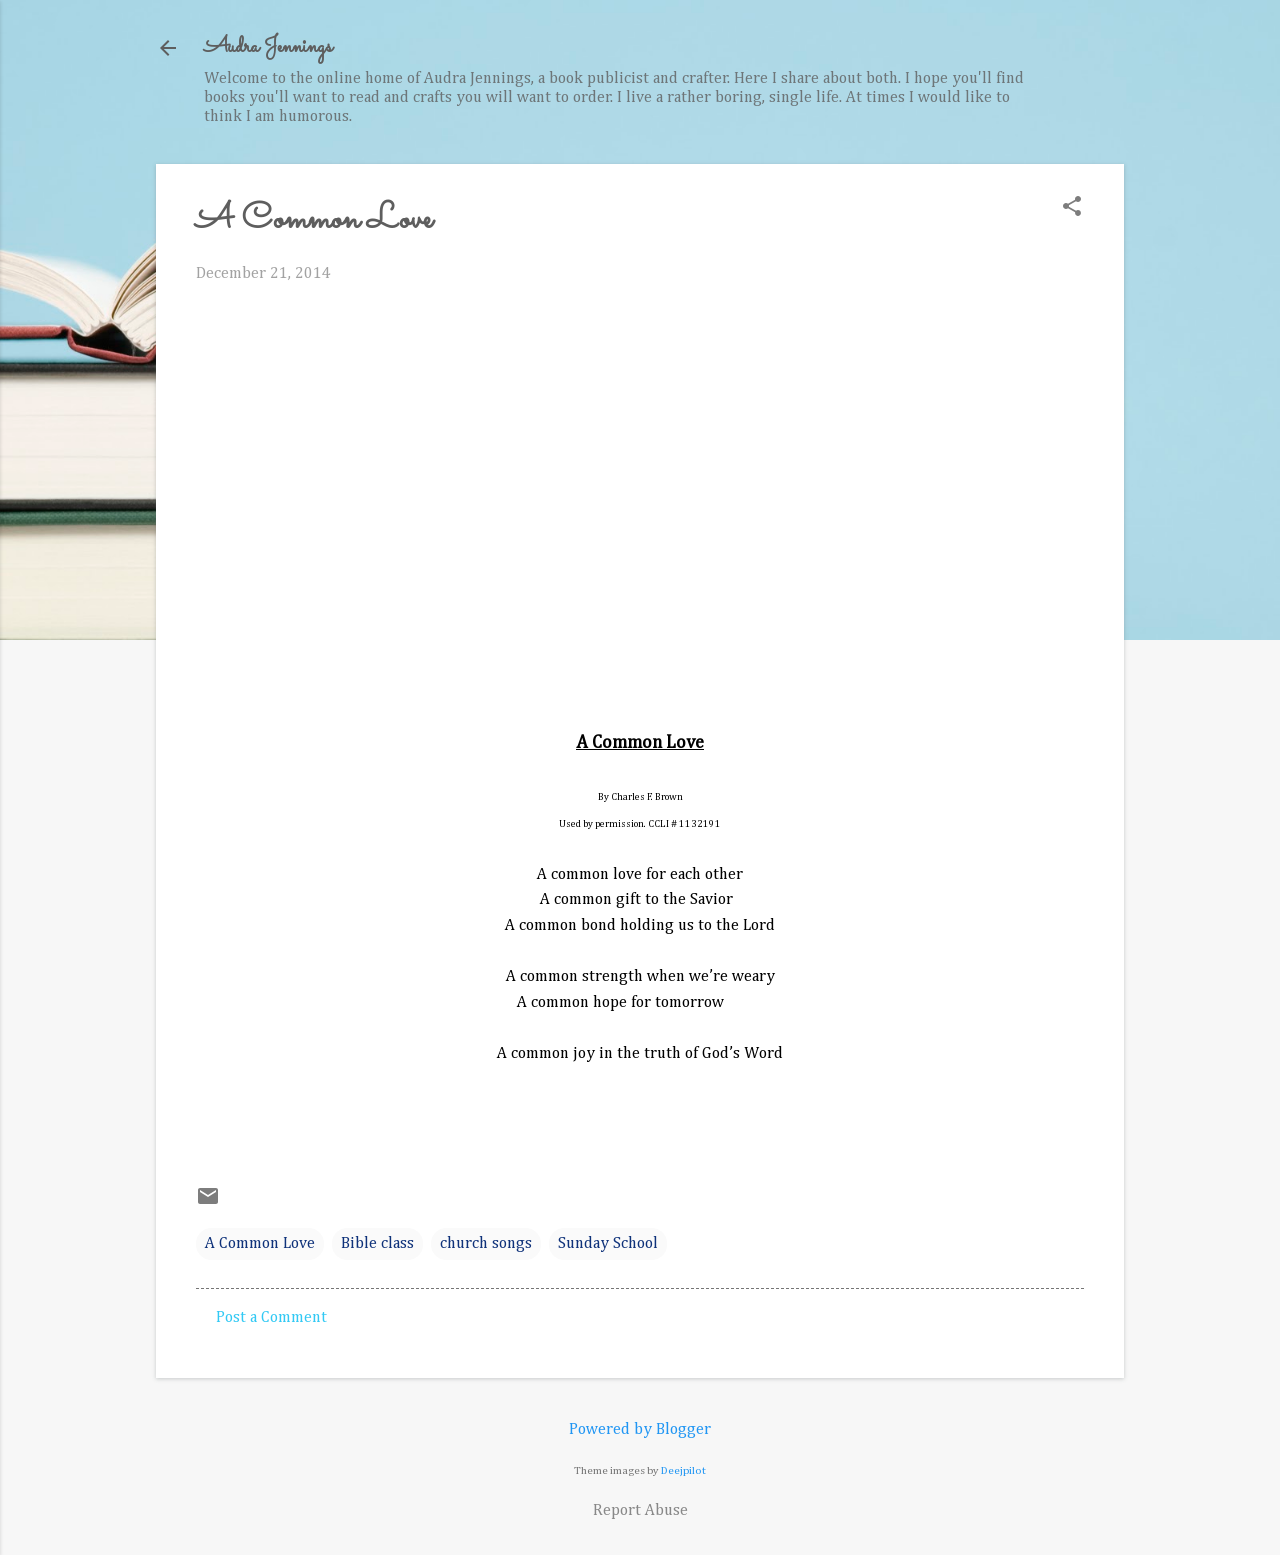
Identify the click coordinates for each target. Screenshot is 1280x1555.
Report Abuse (640, 1511)
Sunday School (608, 1244)
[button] (1072, 208)
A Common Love (260, 1244)
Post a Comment (271, 1318)
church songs (486, 1244)
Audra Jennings (268, 47)
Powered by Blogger (640, 1430)
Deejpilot (683, 1470)
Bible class (377, 1244)
